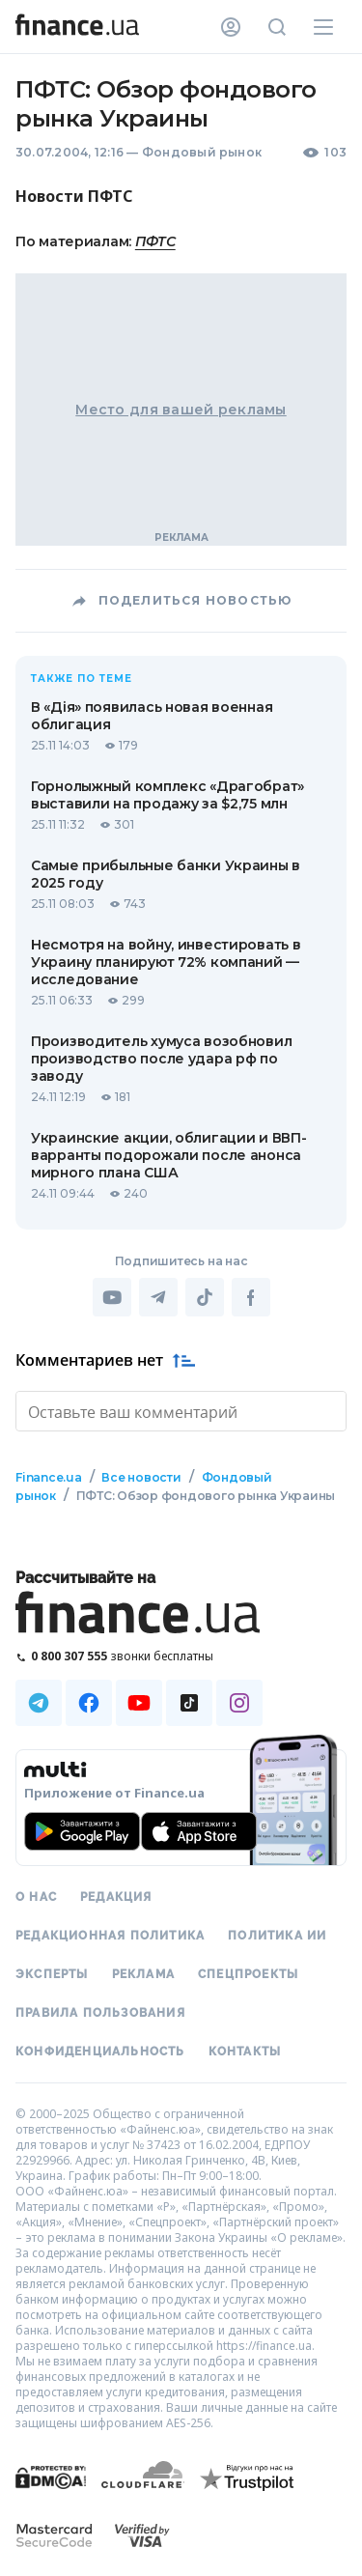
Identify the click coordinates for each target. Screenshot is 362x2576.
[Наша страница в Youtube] (139, 1701)
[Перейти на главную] (77, 27)
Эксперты (52, 1972)
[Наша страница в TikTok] (189, 1701)
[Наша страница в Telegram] (38, 1701)
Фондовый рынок (202, 152)
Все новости (141, 1475)
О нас (36, 1895)
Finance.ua (48, 1475)
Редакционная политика (110, 1933)
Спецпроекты (248, 1972)
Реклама (143, 1972)
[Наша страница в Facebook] (89, 1701)
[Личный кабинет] (231, 27)
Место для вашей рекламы (180, 409)
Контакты (245, 2049)
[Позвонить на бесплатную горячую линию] (181, 1654)
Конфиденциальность (100, 2049)
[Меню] (323, 27)
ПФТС (155, 241)
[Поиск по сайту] (277, 27)
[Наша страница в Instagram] (239, 1701)
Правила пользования (100, 2011)
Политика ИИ (277, 1933)
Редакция (116, 1895)
